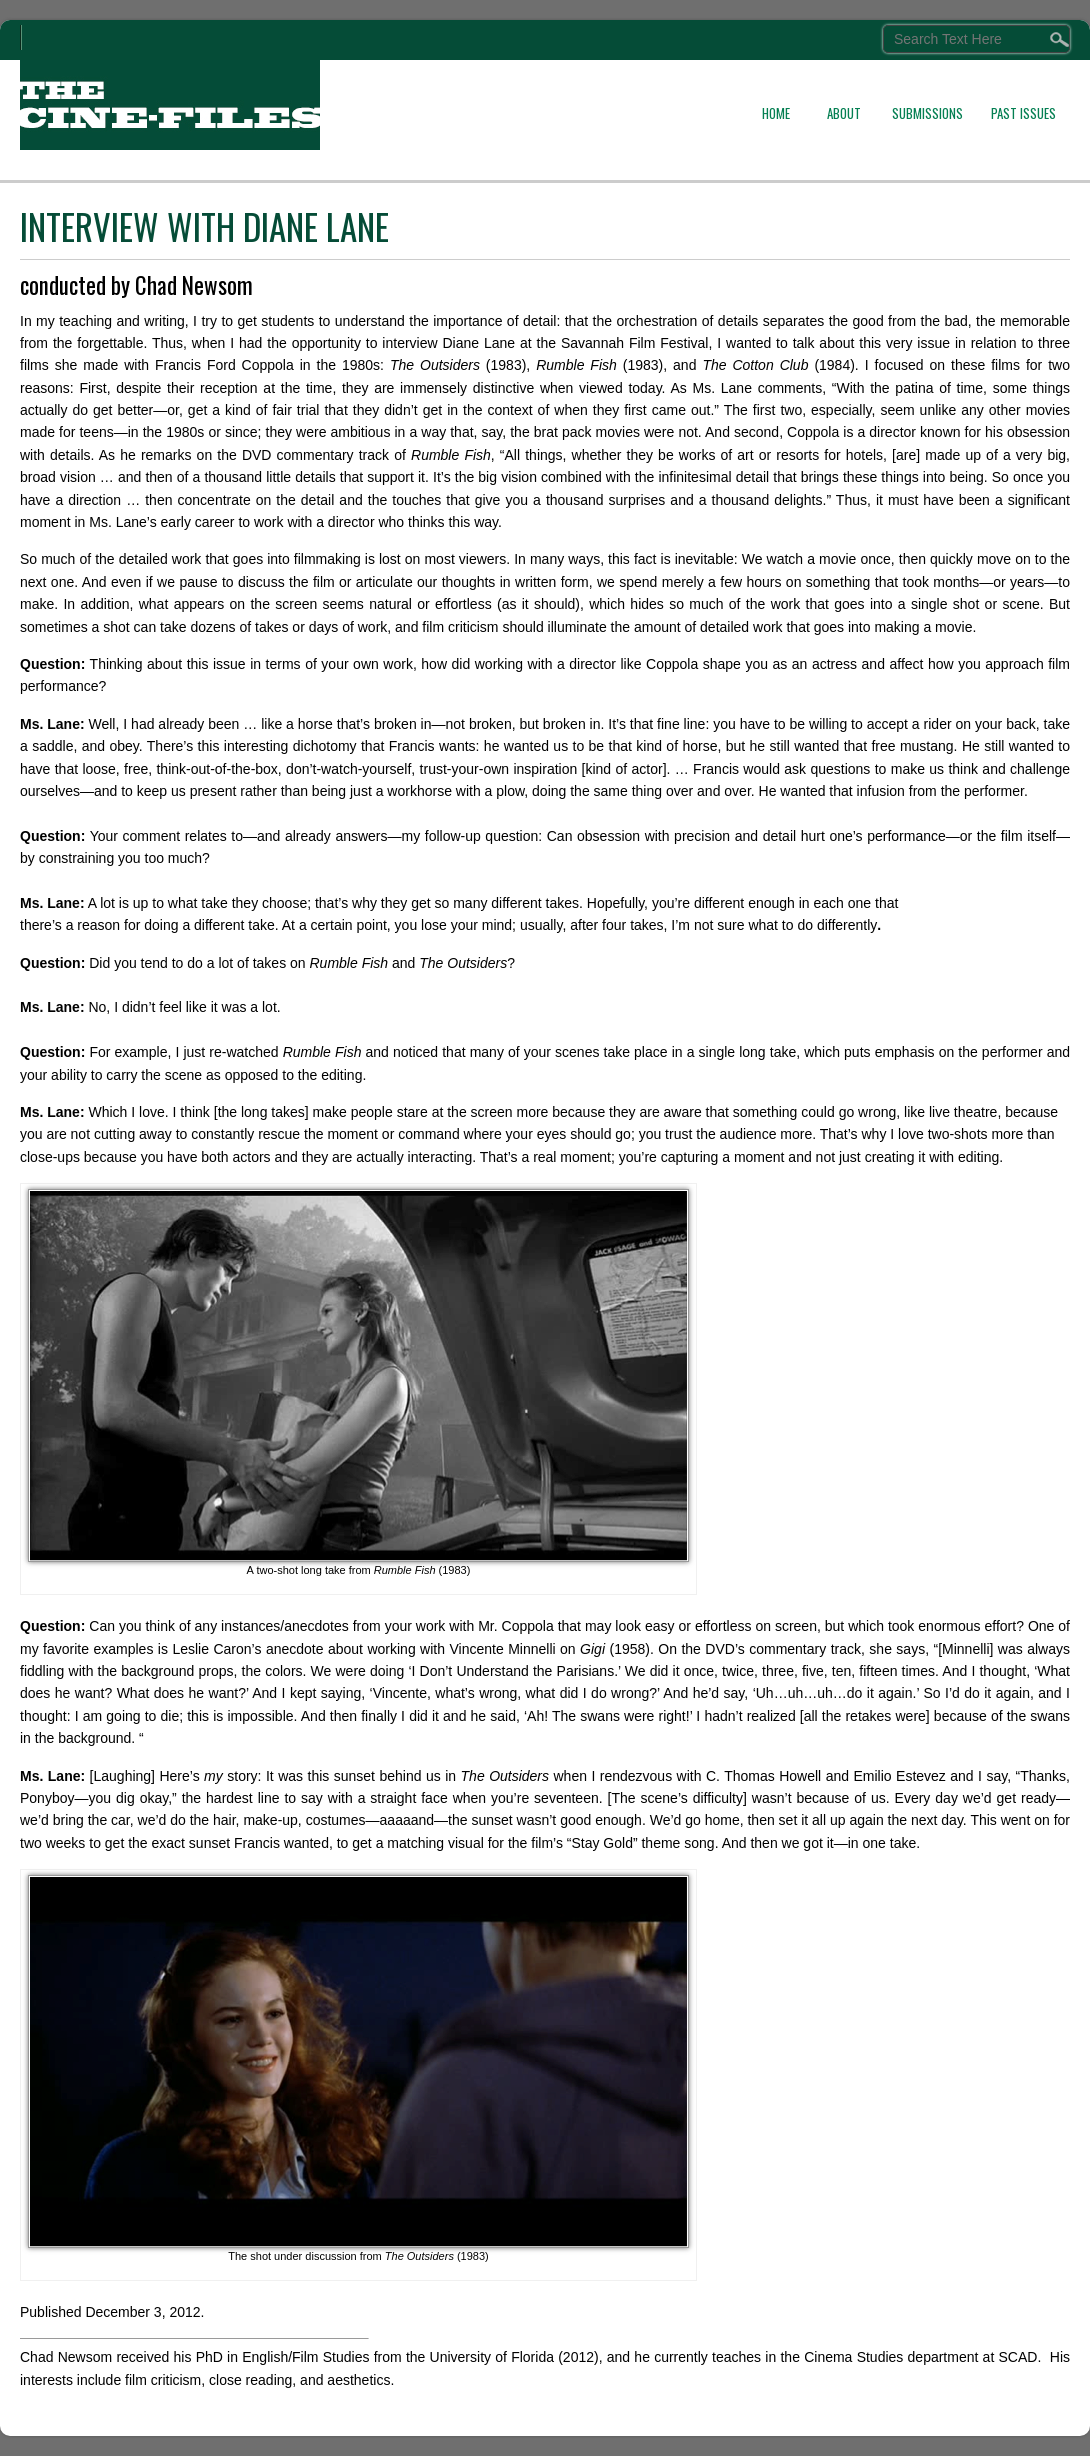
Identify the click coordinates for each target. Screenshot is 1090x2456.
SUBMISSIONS (927, 113)
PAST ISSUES (1023, 113)
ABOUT (844, 113)
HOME (776, 113)
